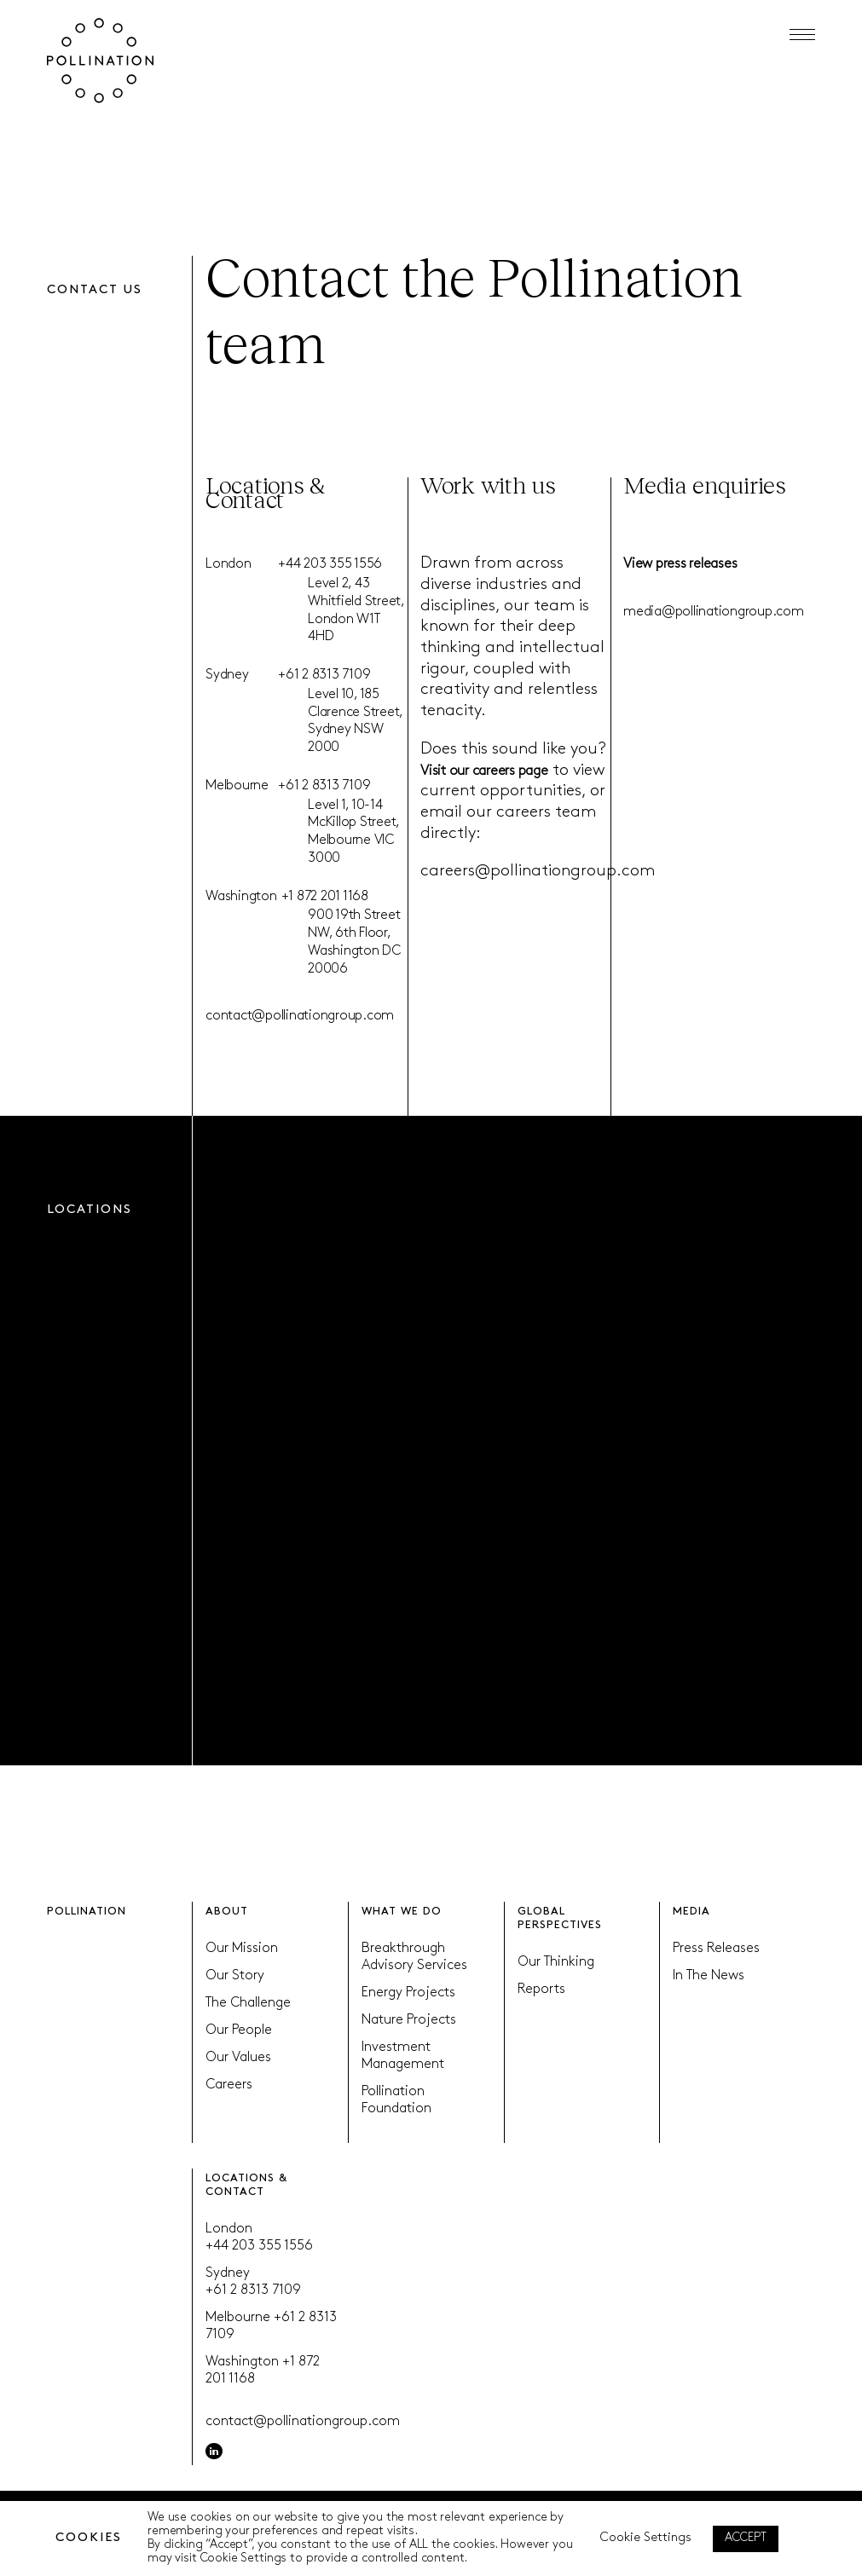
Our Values (238, 2058)
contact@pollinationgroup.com (299, 1016)
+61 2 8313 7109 (324, 675)
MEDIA (691, 1911)
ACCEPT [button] (746, 2538)
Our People (238, 2030)
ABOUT (226, 1911)
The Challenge (248, 2003)
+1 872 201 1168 (324, 897)
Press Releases (716, 1948)
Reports (541, 1989)
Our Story (234, 1976)
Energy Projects (408, 1993)
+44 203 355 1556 (330, 564)
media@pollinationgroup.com (713, 612)
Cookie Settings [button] (645, 2538)
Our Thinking (556, 1962)
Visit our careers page (484, 771)
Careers (228, 2085)
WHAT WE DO (402, 1911)
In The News (708, 1976)
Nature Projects (409, 2020)
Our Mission (241, 1948)
